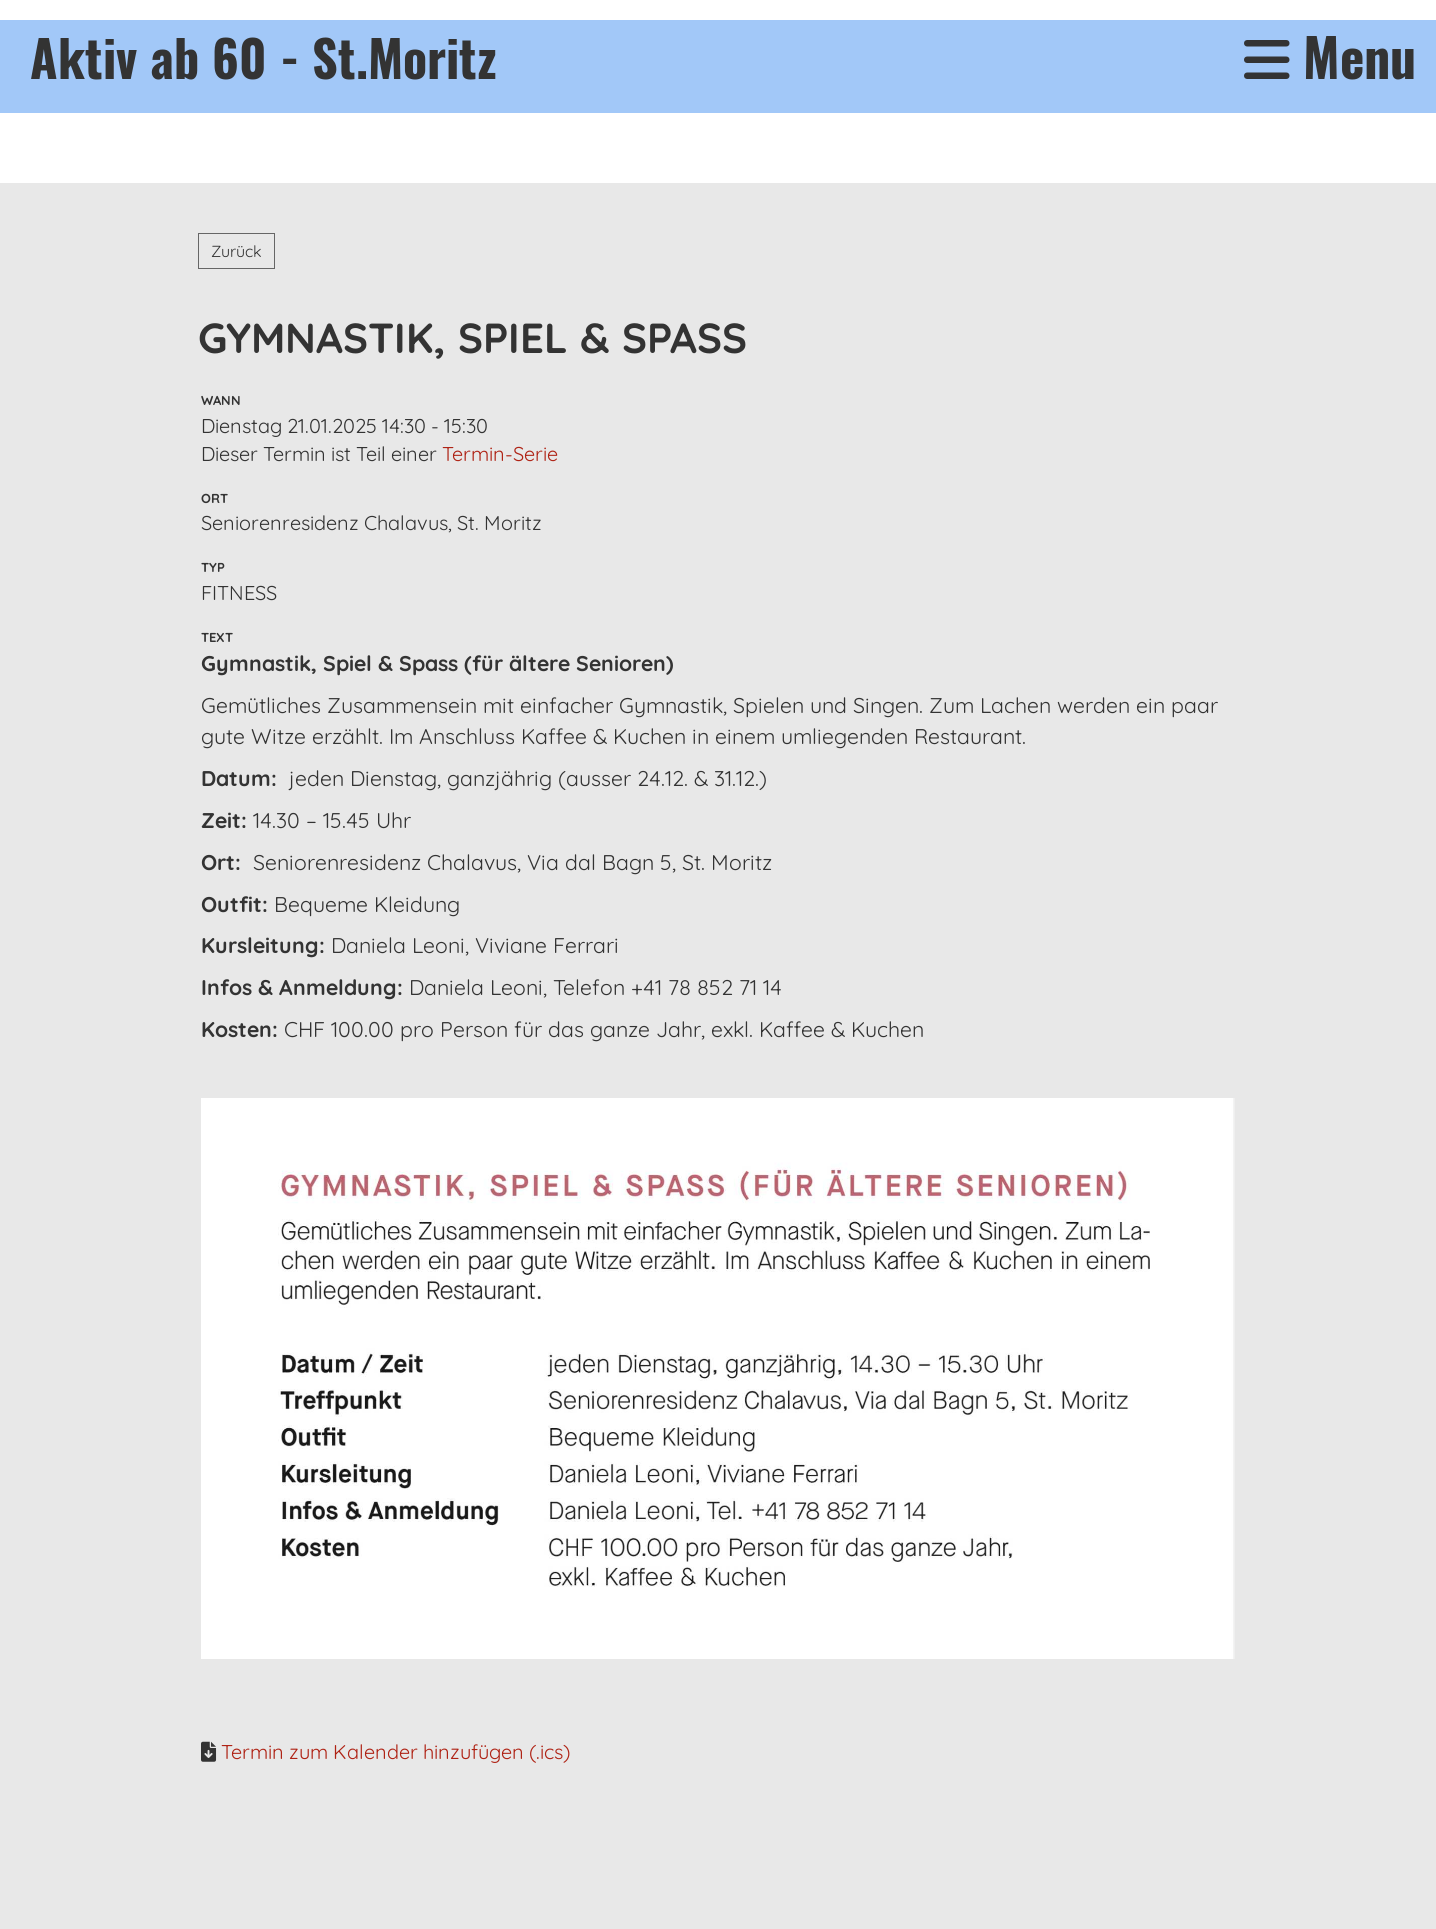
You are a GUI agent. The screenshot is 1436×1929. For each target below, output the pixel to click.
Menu (1330, 56)
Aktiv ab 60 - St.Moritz (263, 56)
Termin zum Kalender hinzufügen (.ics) (395, 1751)
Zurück (236, 251)
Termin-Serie (500, 453)
